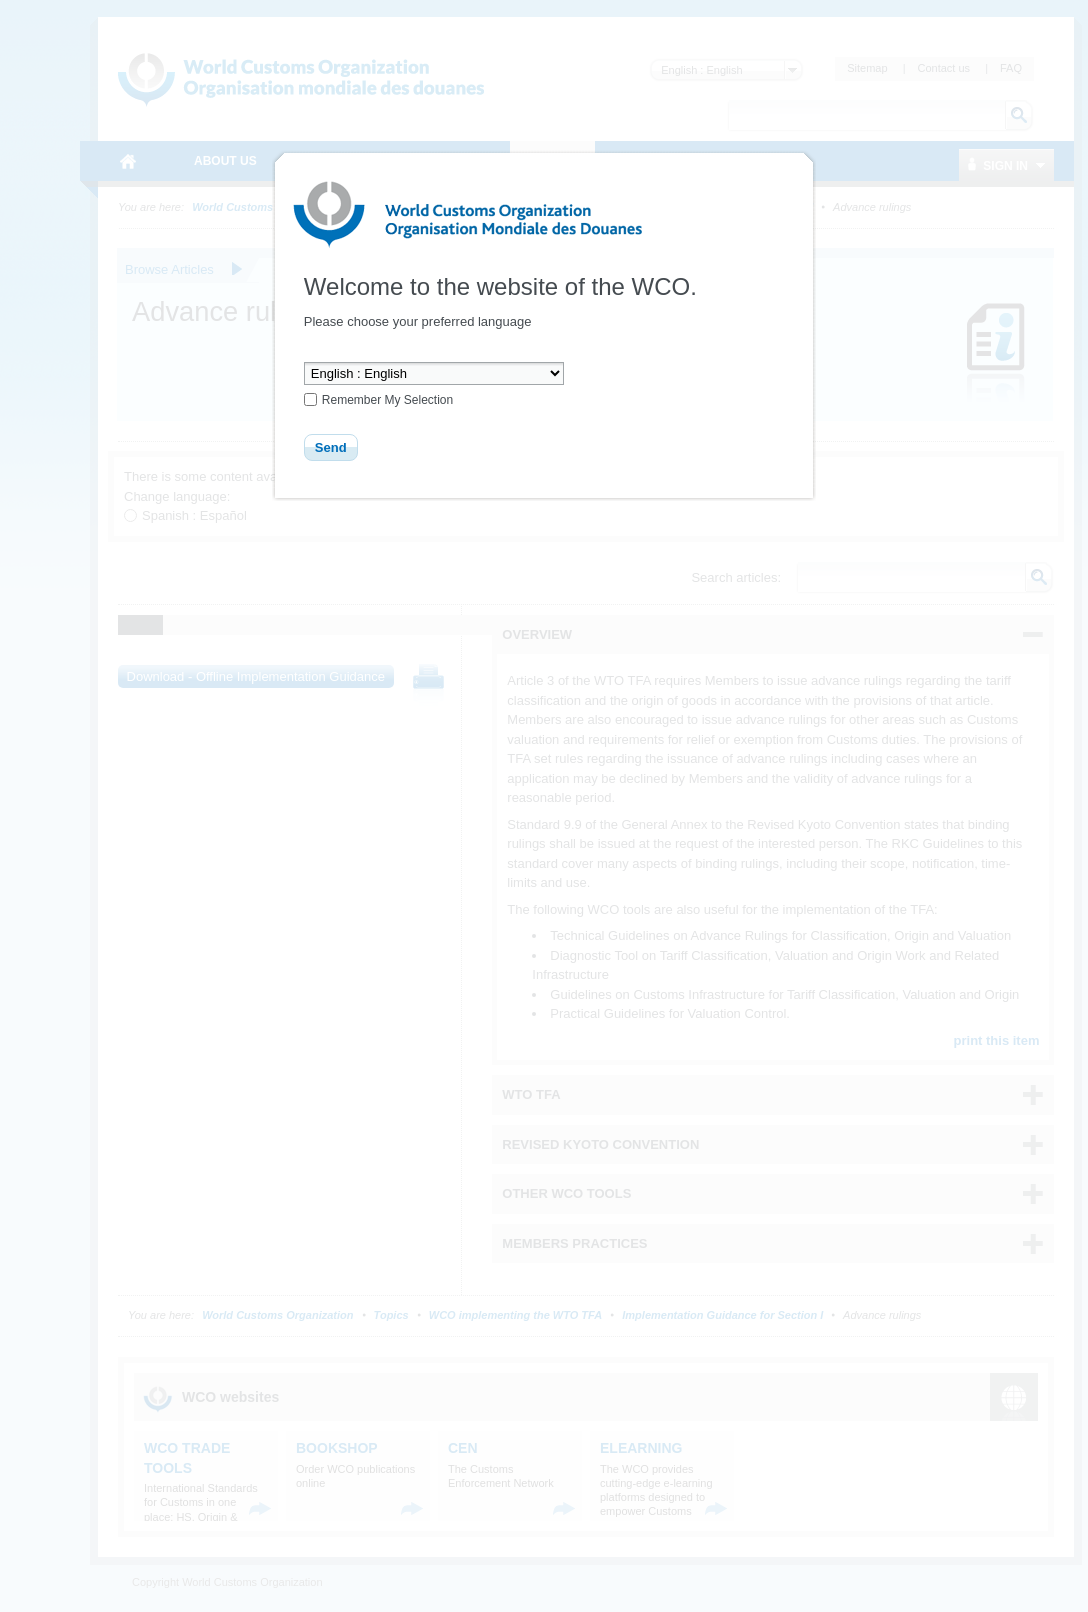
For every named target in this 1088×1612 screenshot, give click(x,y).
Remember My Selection (387, 400)
